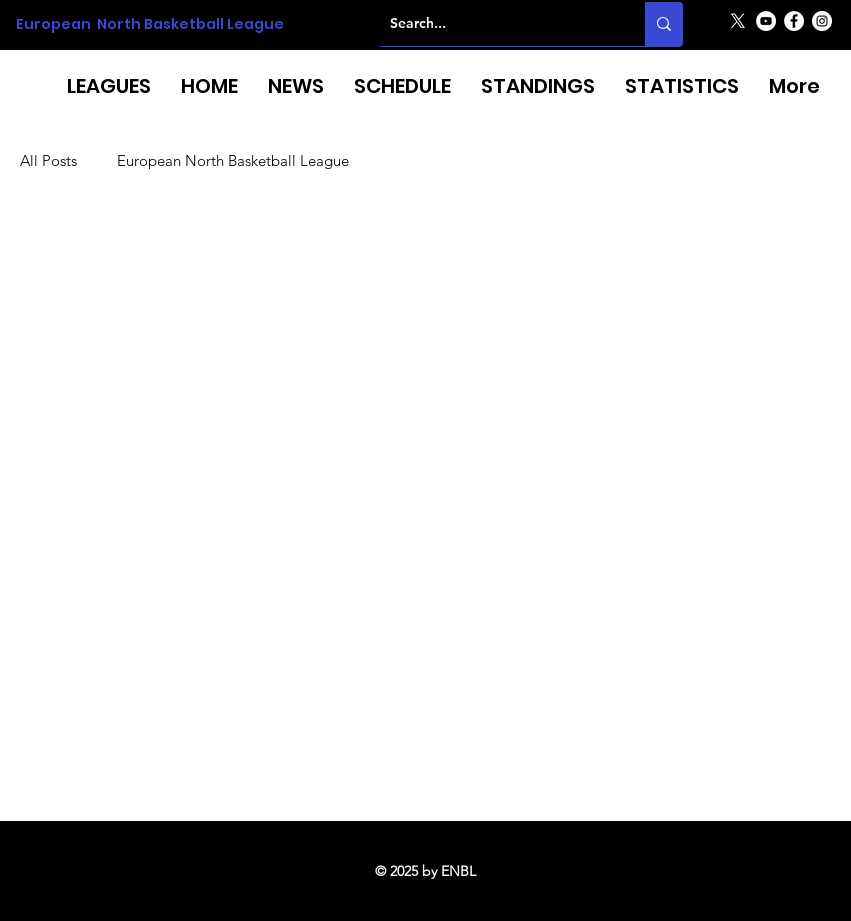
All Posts (48, 161)
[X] (738, 21)
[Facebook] (794, 21)
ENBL (458, 871)
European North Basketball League (150, 24)
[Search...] (496, 24)
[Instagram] (822, 21)
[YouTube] (766, 21)
